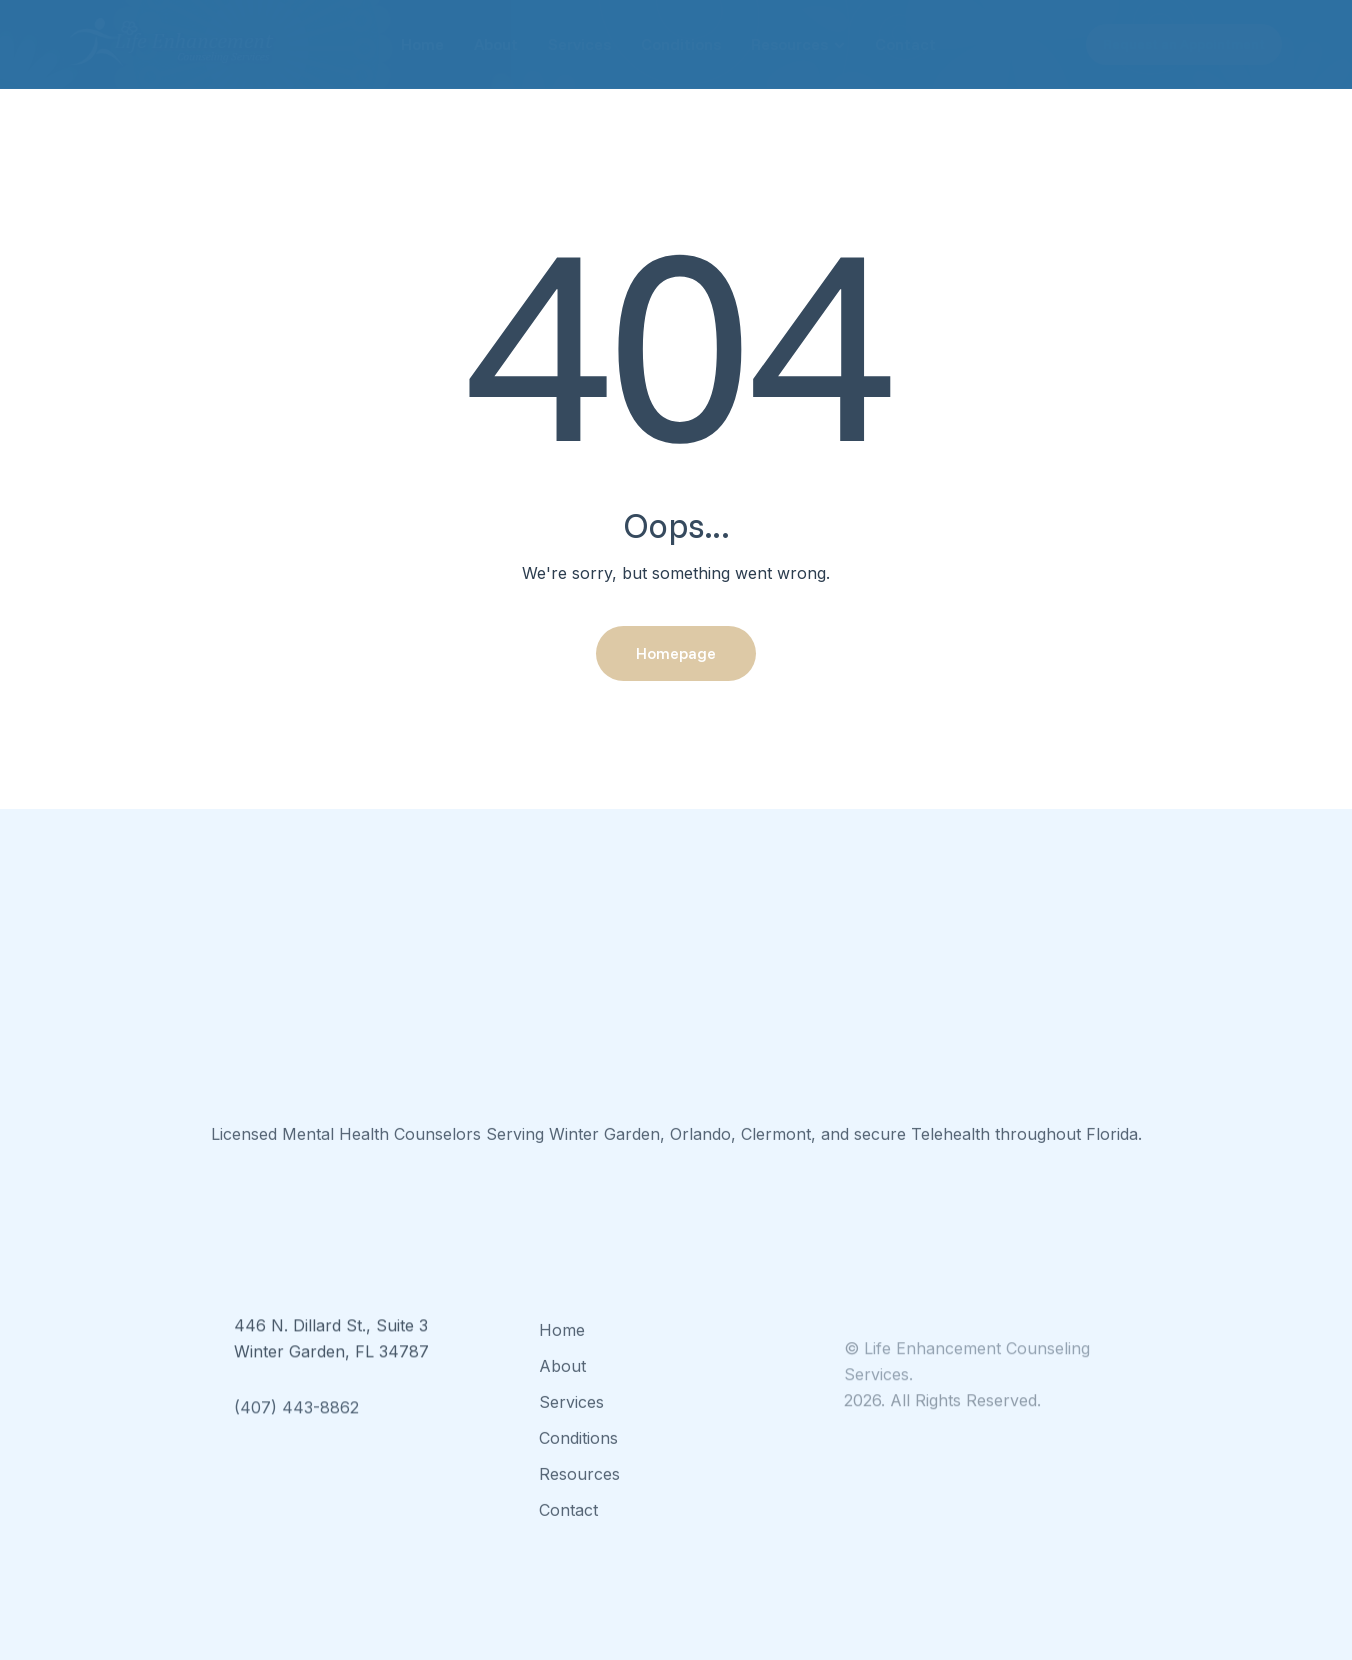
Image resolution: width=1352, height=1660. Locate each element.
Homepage (676, 653)
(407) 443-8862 (296, 1428)
